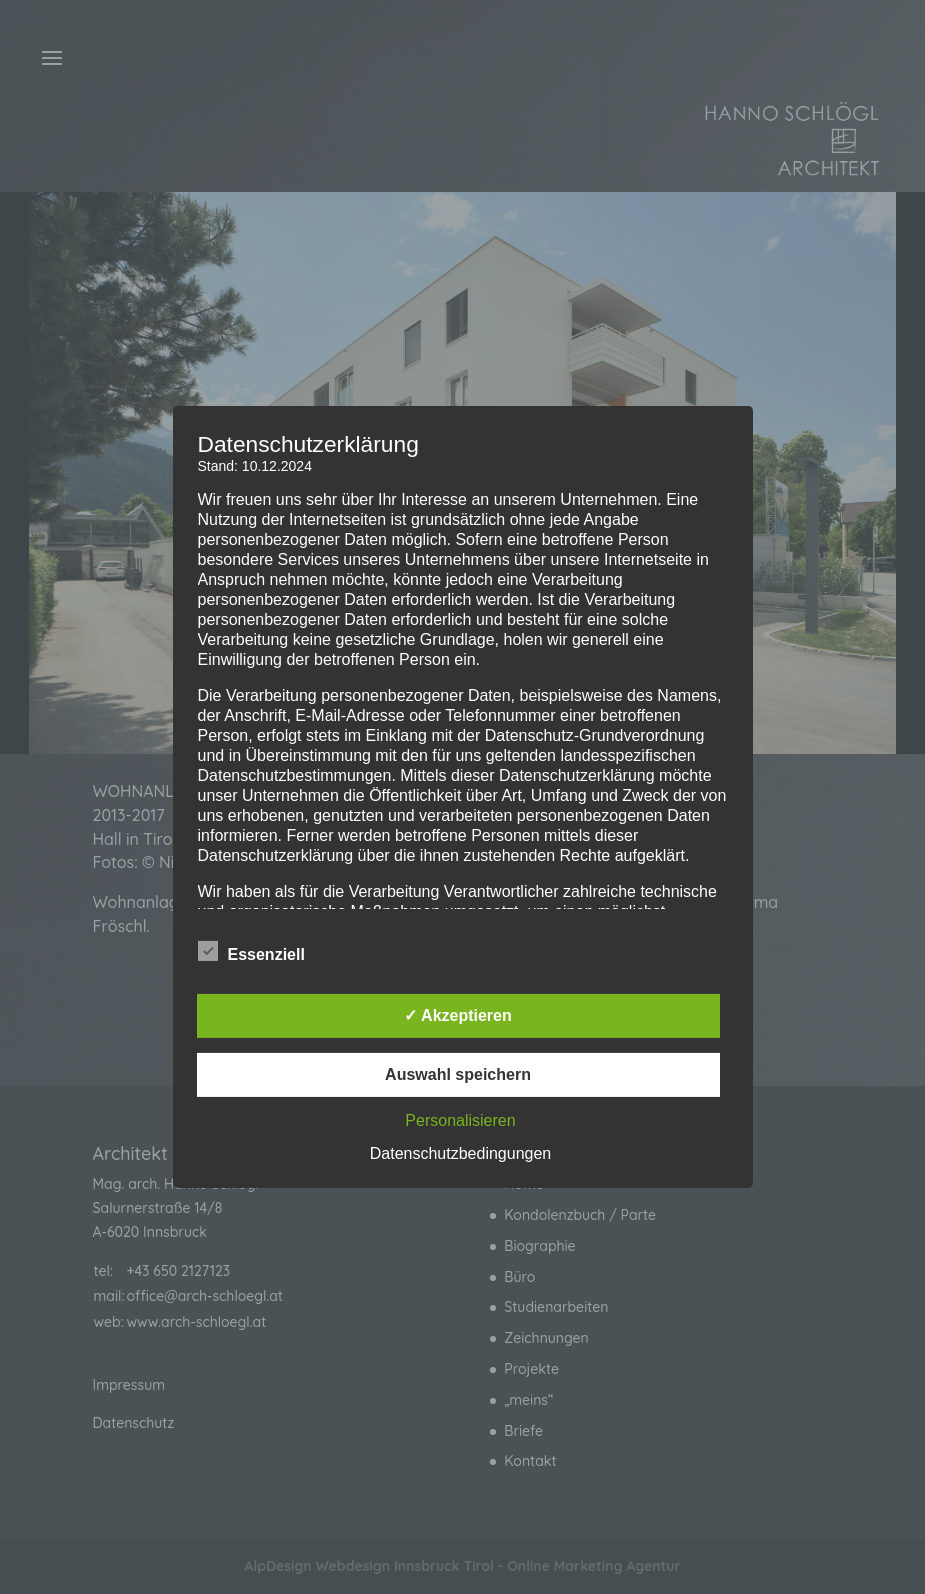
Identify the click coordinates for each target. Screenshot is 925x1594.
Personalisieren (460, 1120)
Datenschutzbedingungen (460, 1153)
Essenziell (251, 952)
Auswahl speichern (458, 1074)
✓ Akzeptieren (458, 1015)
